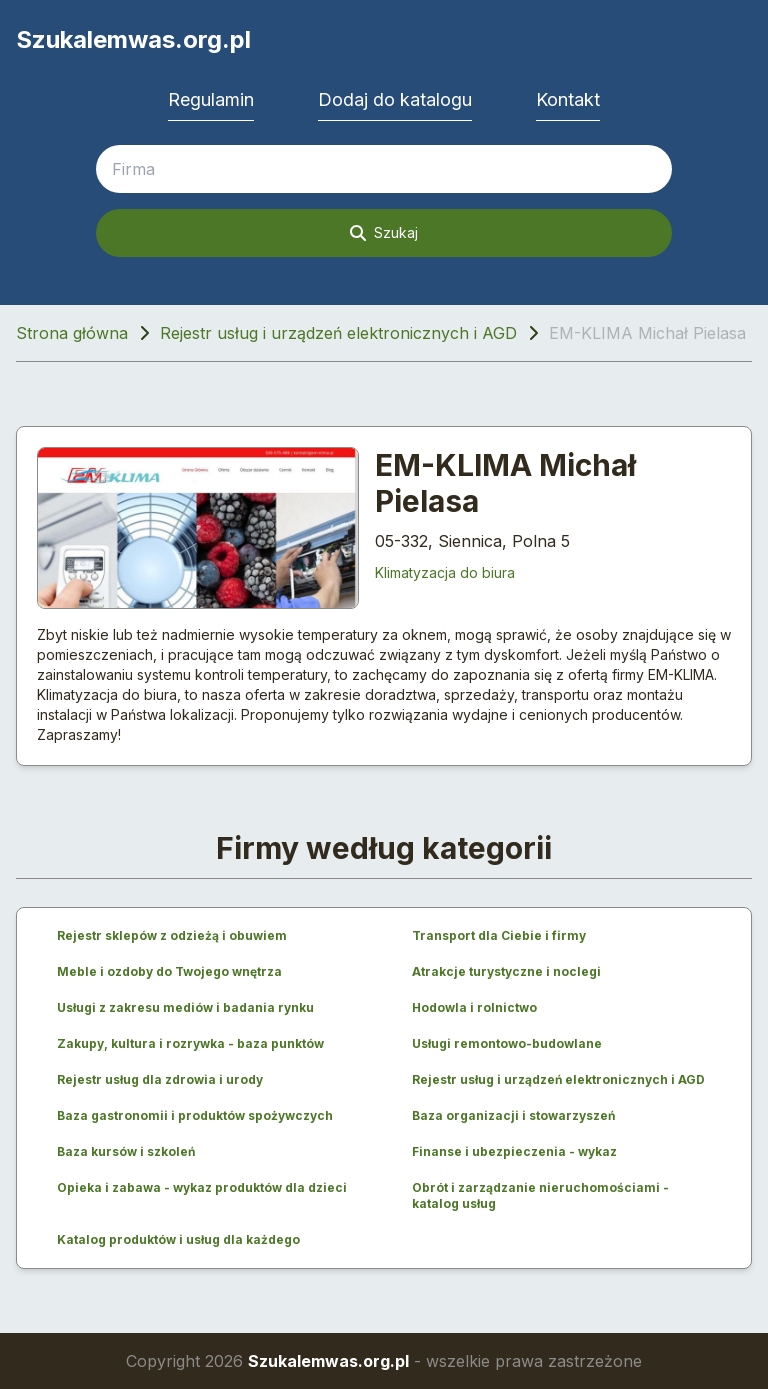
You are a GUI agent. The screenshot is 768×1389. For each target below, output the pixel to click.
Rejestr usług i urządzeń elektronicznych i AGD (338, 333)
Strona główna (72, 333)
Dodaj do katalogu (395, 99)
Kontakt (568, 99)
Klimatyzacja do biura (445, 572)
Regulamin (211, 99)
